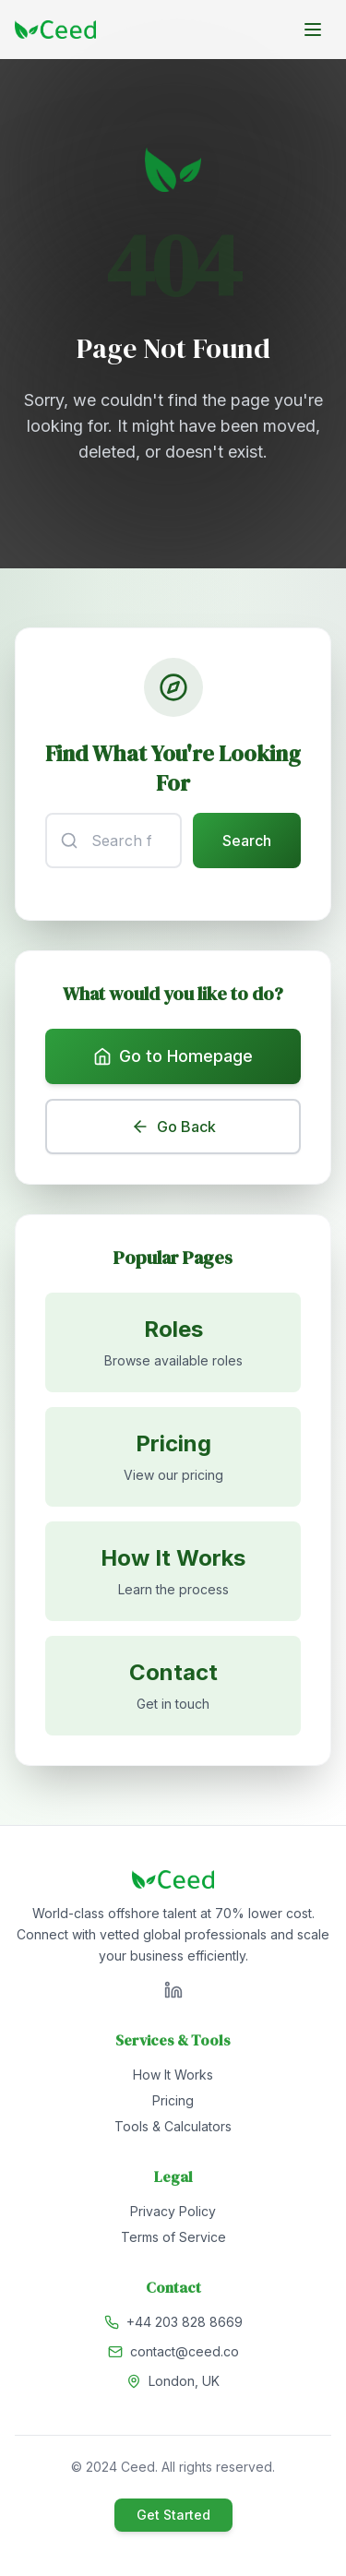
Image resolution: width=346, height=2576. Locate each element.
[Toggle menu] (312, 29)
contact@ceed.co (184, 2351)
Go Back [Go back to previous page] (173, 1126)
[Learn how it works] (173, 1571)
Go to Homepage (173, 1056)
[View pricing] (173, 1457)
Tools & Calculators (173, 2126)
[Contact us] (173, 1685)
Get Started (173, 2514)
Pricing (173, 2100)
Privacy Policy (173, 2211)
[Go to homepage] (55, 29)
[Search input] (113, 840)
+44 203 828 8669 (184, 2322)
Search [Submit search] (246, 840)
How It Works (173, 2074)
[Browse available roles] (173, 1342)
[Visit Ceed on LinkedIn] (173, 1990)
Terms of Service (173, 2237)
